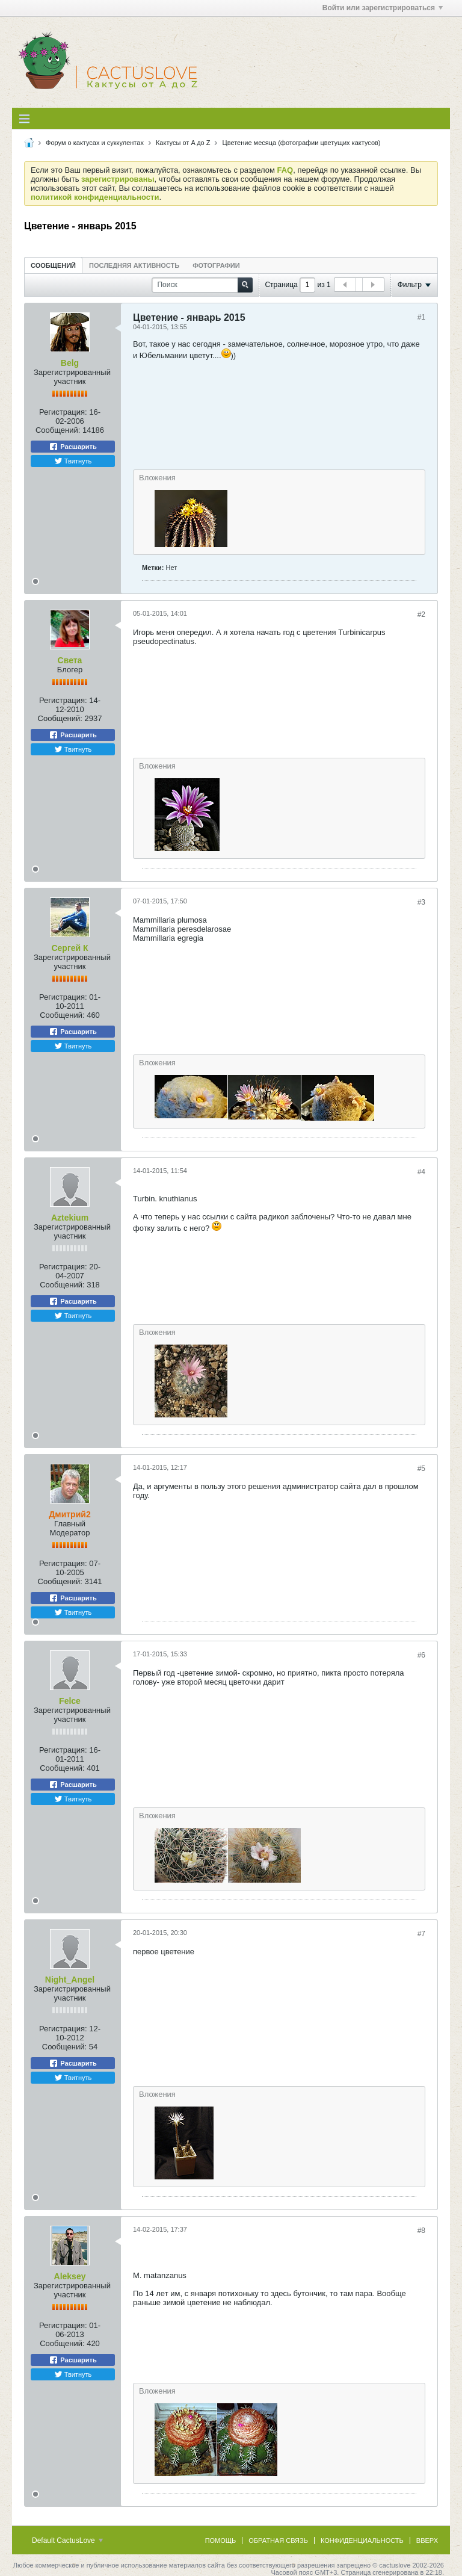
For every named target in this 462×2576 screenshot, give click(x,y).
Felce (70, 1701)
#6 (421, 1655)
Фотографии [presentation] (215, 265)
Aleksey (70, 2276)
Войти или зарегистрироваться (382, 8)
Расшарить (72, 446)
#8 (421, 2230)
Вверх (427, 2540)
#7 (421, 1934)
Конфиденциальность (362, 2540)
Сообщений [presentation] (53, 265)
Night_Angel (69, 1979)
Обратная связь (278, 2540)
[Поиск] (202, 285)
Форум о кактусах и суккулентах (95, 142)
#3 (421, 902)
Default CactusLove (67, 2540)
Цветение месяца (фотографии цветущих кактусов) (302, 142)
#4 (421, 1172)
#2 (421, 614)
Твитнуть (73, 461)
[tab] (53, 265)
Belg (70, 363)
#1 (421, 317)
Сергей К (69, 948)
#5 (421, 1468)
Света (70, 660)
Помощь (220, 2540)
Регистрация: (63, 411)
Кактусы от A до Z (183, 142)
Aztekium (69, 1217)
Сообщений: (57, 430)
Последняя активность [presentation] (134, 265)
